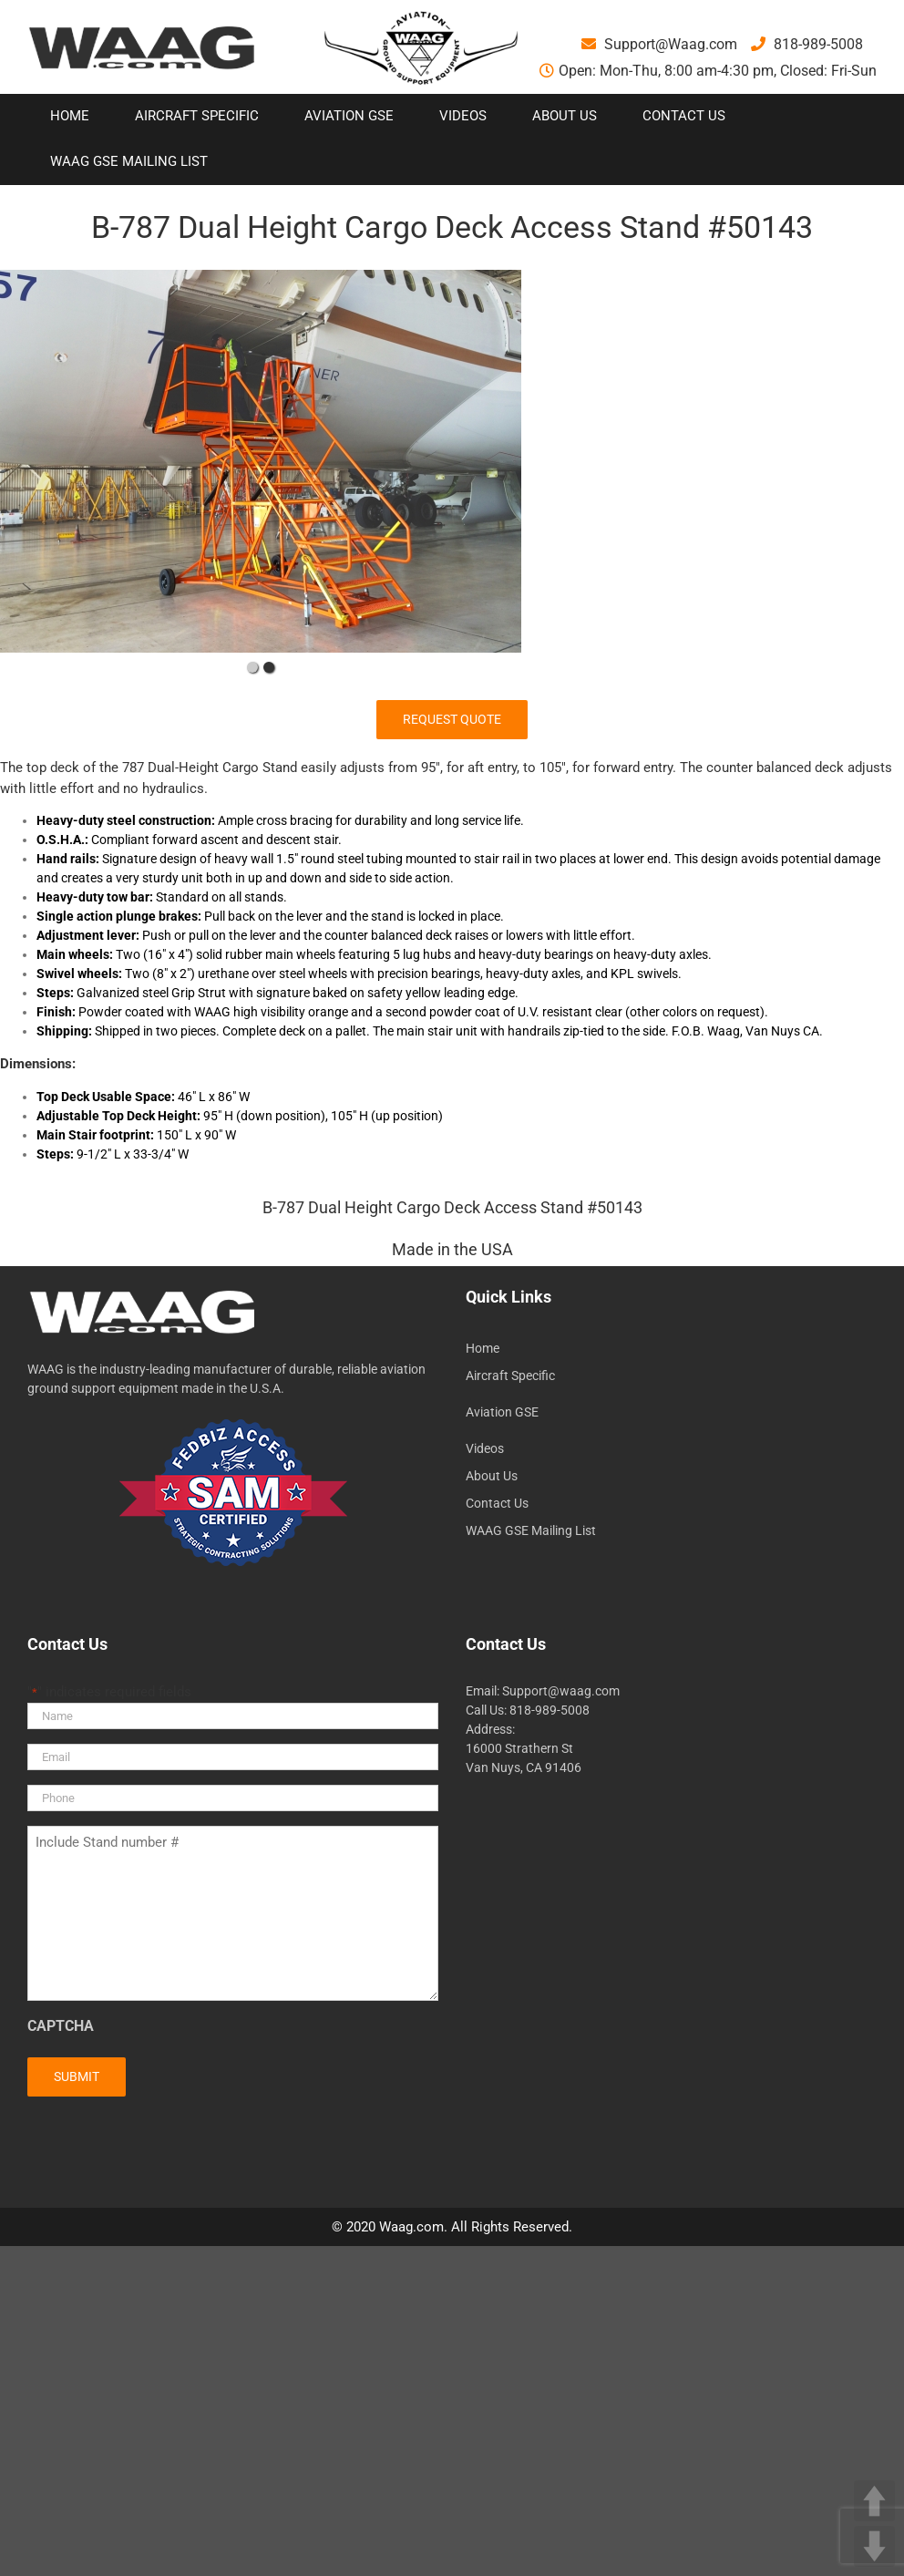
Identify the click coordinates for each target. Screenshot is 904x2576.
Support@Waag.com (659, 44)
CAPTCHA (60, 2026)
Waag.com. (415, 2227)
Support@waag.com (561, 1691)
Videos (485, 1448)
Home (482, 1348)
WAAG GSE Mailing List (531, 1530)
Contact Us (497, 1503)
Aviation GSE (502, 1412)
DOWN (874, 2546)
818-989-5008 (807, 44)
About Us (492, 1475)
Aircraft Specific (510, 1375)
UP (874, 2500)
